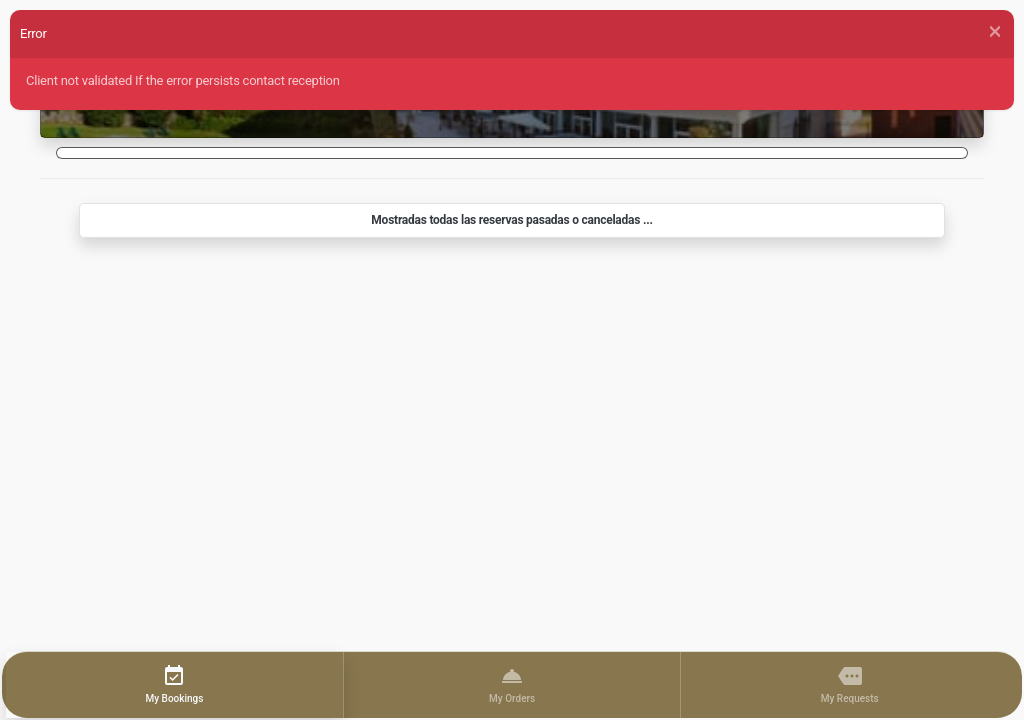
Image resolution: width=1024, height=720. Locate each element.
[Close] (995, 32)
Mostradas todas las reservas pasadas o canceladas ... (511, 220)
